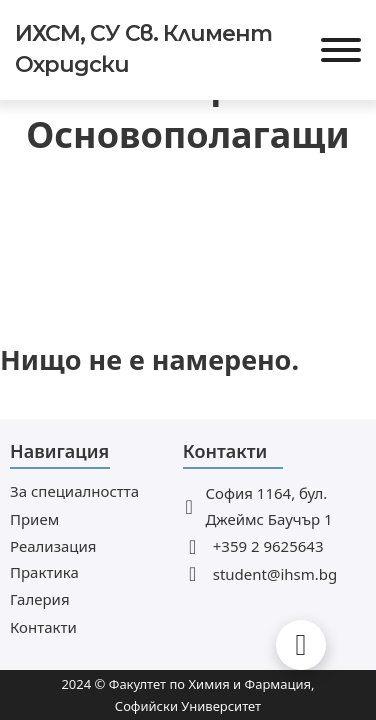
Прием (34, 519)
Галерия (40, 599)
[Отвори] (341, 50)
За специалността (74, 491)
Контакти (43, 627)
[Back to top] (301, 645)
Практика (44, 572)
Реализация (53, 546)
